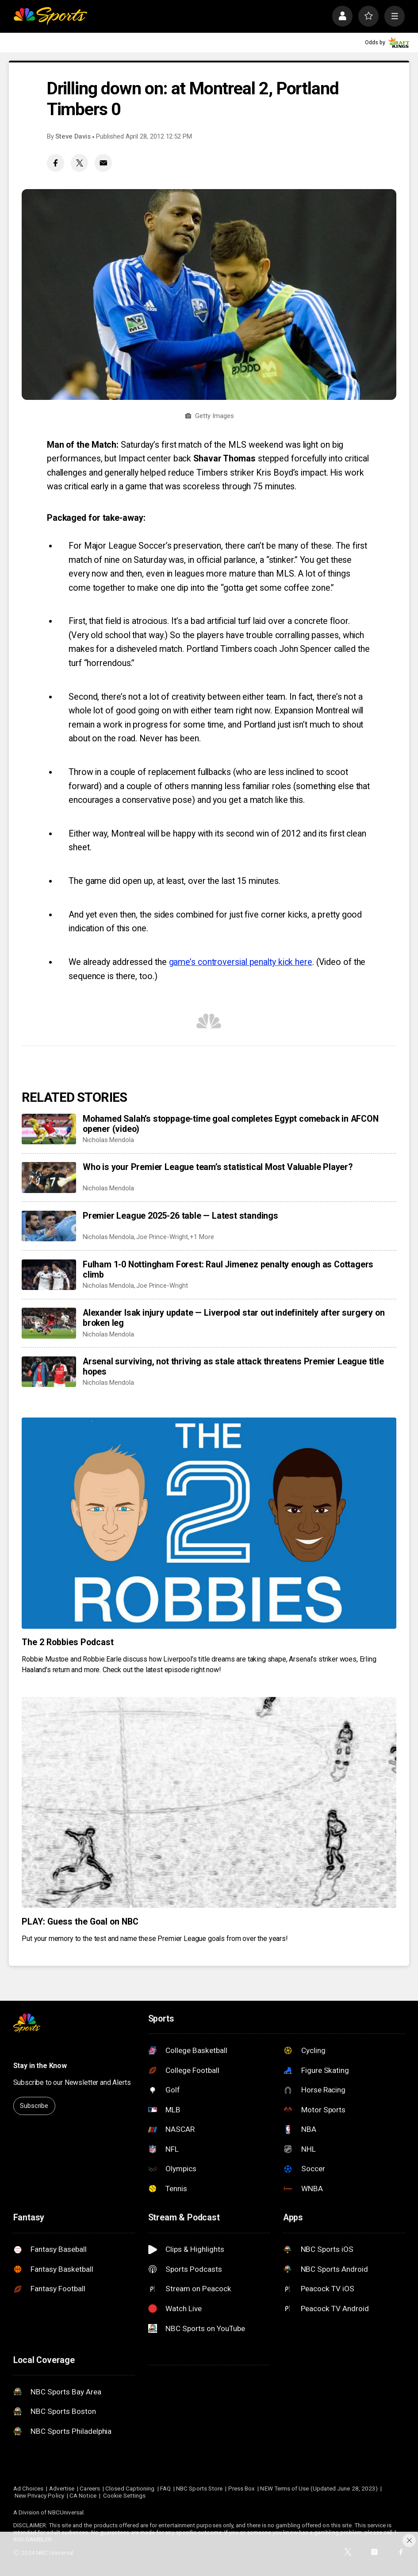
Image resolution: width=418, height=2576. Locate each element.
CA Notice (82, 2495)
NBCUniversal (66, 2512)
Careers (90, 2488)
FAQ (165, 2488)
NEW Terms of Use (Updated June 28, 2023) (319, 2488)
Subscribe (34, 2106)
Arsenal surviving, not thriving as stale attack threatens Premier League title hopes (233, 1366)
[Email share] (103, 162)
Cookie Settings (124, 2495)
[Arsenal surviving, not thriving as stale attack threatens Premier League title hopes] (49, 1371)
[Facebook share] (55, 162)
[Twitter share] (79, 162)
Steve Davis (72, 136)
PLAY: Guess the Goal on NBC (80, 1922)
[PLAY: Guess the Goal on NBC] (209, 1802)
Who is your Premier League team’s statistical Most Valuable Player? (218, 1167)
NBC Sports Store (199, 2488)
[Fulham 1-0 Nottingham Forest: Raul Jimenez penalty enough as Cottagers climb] (49, 1274)
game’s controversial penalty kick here (240, 962)
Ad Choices (28, 2488)
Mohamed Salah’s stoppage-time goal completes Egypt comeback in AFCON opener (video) (231, 1124)
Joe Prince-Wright (162, 1237)
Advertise (62, 2488)
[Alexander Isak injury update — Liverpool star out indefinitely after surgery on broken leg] (49, 1323)
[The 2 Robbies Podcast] (209, 1523)
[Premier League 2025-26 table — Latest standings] (49, 1226)
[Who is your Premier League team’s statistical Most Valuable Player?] (49, 1177)
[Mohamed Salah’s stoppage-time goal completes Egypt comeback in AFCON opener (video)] (49, 1129)
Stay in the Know (40, 2065)
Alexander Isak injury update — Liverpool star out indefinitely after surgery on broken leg (233, 1318)
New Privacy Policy (39, 2495)
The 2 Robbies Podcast (68, 1642)
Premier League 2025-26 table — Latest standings (180, 1216)
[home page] (50, 16)
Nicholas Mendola (108, 1140)
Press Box (241, 2488)
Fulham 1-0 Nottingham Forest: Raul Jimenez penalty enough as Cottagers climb (228, 1269)
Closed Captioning (129, 2488)
